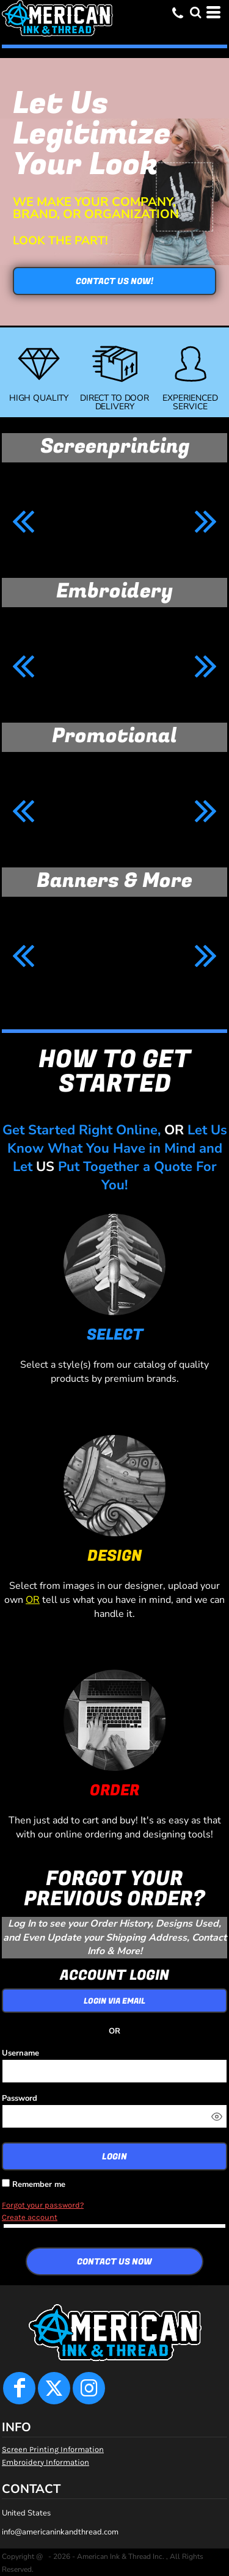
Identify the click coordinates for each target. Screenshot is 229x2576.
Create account (29, 2217)
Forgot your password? (43, 2204)
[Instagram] (89, 2388)
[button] (195, 12)
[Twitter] (54, 2388)
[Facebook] (19, 2388)
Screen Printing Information (53, 2449)
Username (20, 2053)
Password (19, 2098)
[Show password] (217, 2116)
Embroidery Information (45, 2462)
